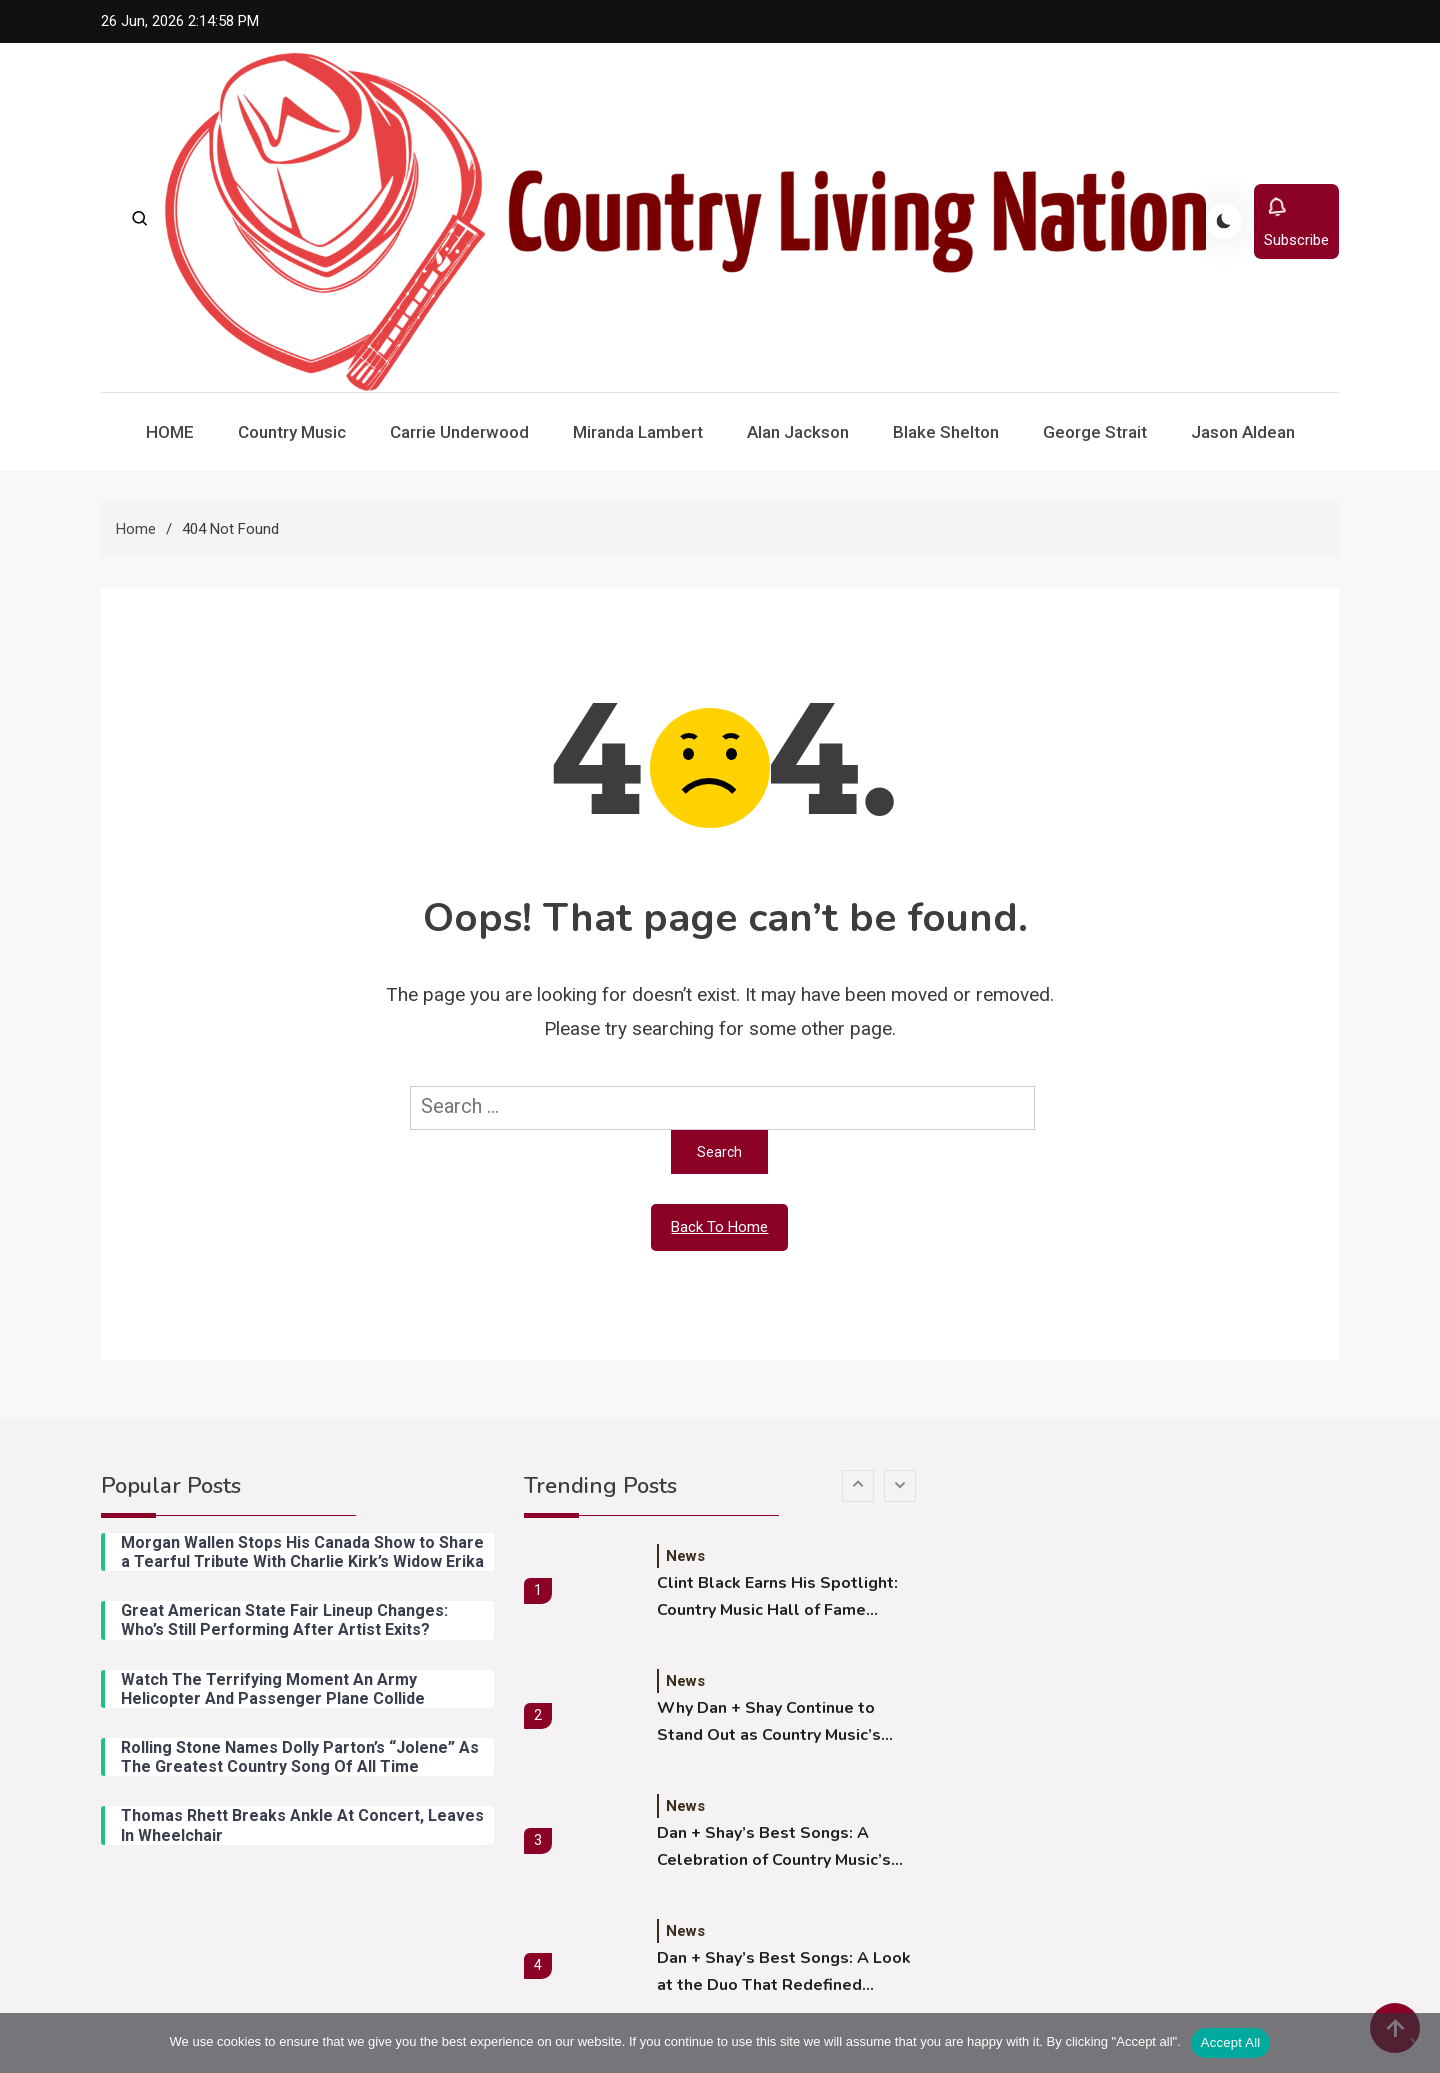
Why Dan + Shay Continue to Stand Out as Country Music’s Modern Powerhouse (769, 1723)
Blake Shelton (946, 432)
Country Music (292, 432)
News (685, 1556)
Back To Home (719, 1227)
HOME (170, 432)
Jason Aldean (1243, 432)
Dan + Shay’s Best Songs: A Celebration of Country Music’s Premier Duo (774, 1848)
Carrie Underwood (459, 432)
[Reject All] (1415, 2043)
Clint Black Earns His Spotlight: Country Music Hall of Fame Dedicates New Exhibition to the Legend (781, 1598)
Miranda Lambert (638, 432)
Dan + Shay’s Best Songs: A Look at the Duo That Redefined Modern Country (784, 1973)
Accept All (1231, 2042)
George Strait (1095, 432)
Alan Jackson (798, 432)
